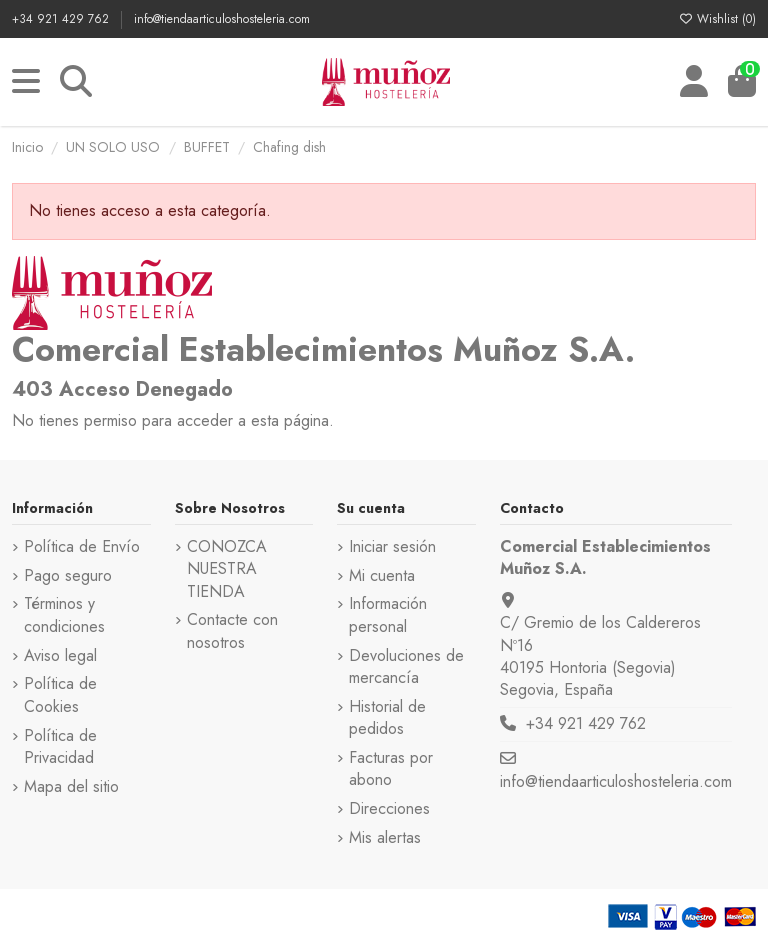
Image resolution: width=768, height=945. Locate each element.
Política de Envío (82, 547)
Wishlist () (717, 19)
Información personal (388, 615)
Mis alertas (385, 838)
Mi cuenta (382, 576)
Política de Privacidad (60, 747)
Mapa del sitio (71, 787)
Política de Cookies (60, 695)
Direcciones (389, 809)
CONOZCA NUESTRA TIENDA (227, 569)
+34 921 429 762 (62, 19)
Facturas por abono (391, 769)
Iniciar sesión (392, 547)
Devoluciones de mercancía (406, 667)
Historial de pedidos (387, 718)
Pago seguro (68, 576)
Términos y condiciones (64, 615)
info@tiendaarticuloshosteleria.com (222, 19)
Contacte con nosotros (232, 631)
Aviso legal (60, 656)
